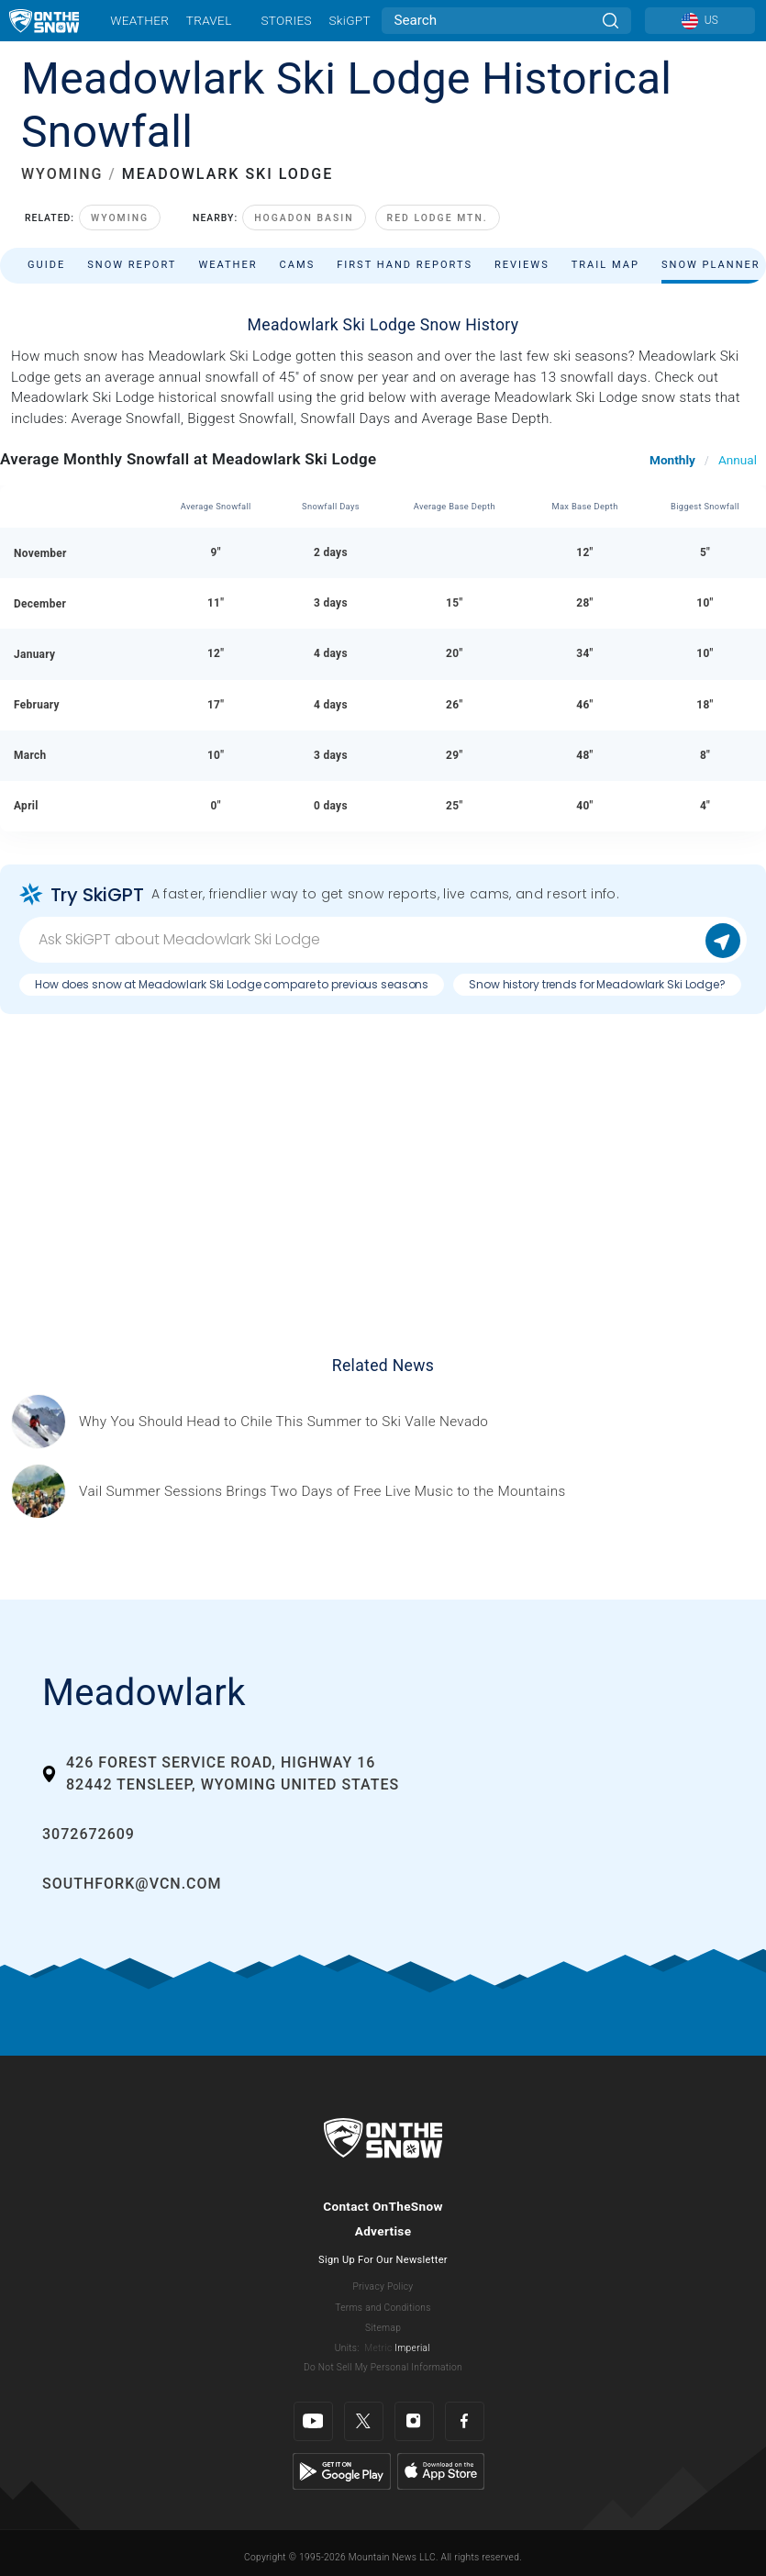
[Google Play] (342, 2470)
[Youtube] (313, 2421)
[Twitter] (363, 2421)
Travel (209, 20)
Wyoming (120, 218)
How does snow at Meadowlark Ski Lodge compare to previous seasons (231, 984)
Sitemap (383, 2328)
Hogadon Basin (303, 218)
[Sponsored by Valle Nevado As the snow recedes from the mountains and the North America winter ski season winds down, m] (283, 1422)
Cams (298, 265)
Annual (737, 459)
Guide (46, 265)
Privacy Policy (383, 2286)
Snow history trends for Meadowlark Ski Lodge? (597, 984)
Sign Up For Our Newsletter (383, 2260)
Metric (378, 2348)
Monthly (672, 459)
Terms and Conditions (382, 2308)
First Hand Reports (404, 265)
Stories (286, 20)
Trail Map (605, 265)
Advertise (383, 2231)
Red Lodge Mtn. (437, 218)
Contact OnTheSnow (383, 2206)
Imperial (412, 2348)
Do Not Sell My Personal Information (383, 2367)
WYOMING (62, 174)
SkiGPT (349, 20)
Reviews (522, 265)
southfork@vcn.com (132, 1883)
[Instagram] (414, 2421)
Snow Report (131, 265)
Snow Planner (710, 265)
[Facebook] (464, 2421)
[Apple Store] (440, 2470)
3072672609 (88, 1834)
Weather (139, 20)
